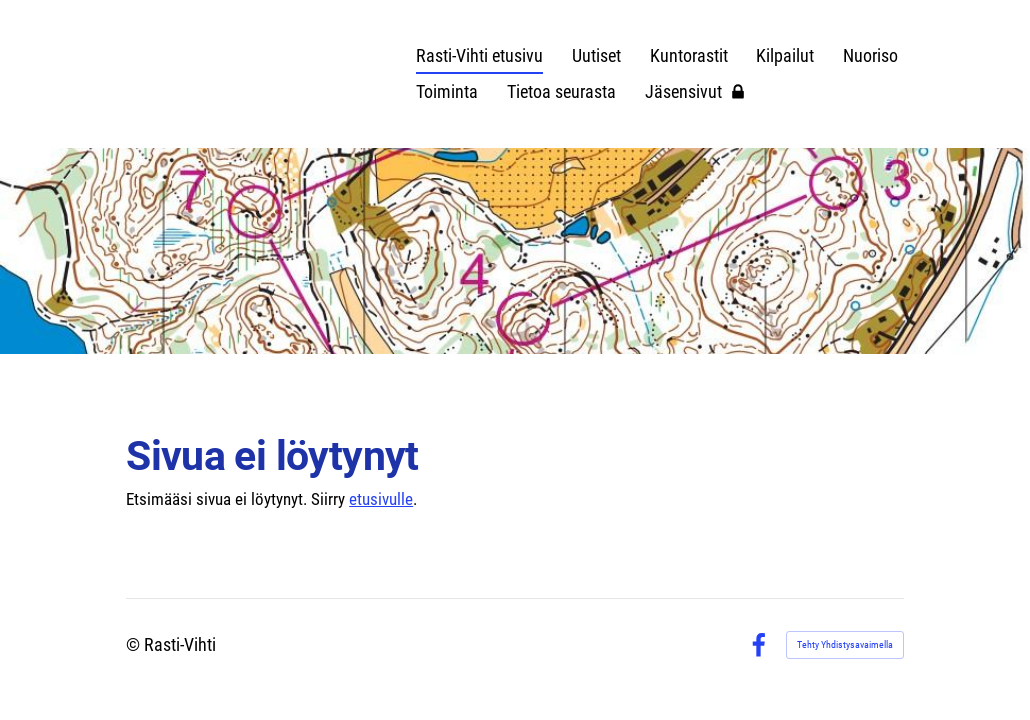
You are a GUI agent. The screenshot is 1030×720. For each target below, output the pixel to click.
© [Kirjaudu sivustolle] (135, 644)
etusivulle (381, 499)
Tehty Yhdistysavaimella (845, 644)
